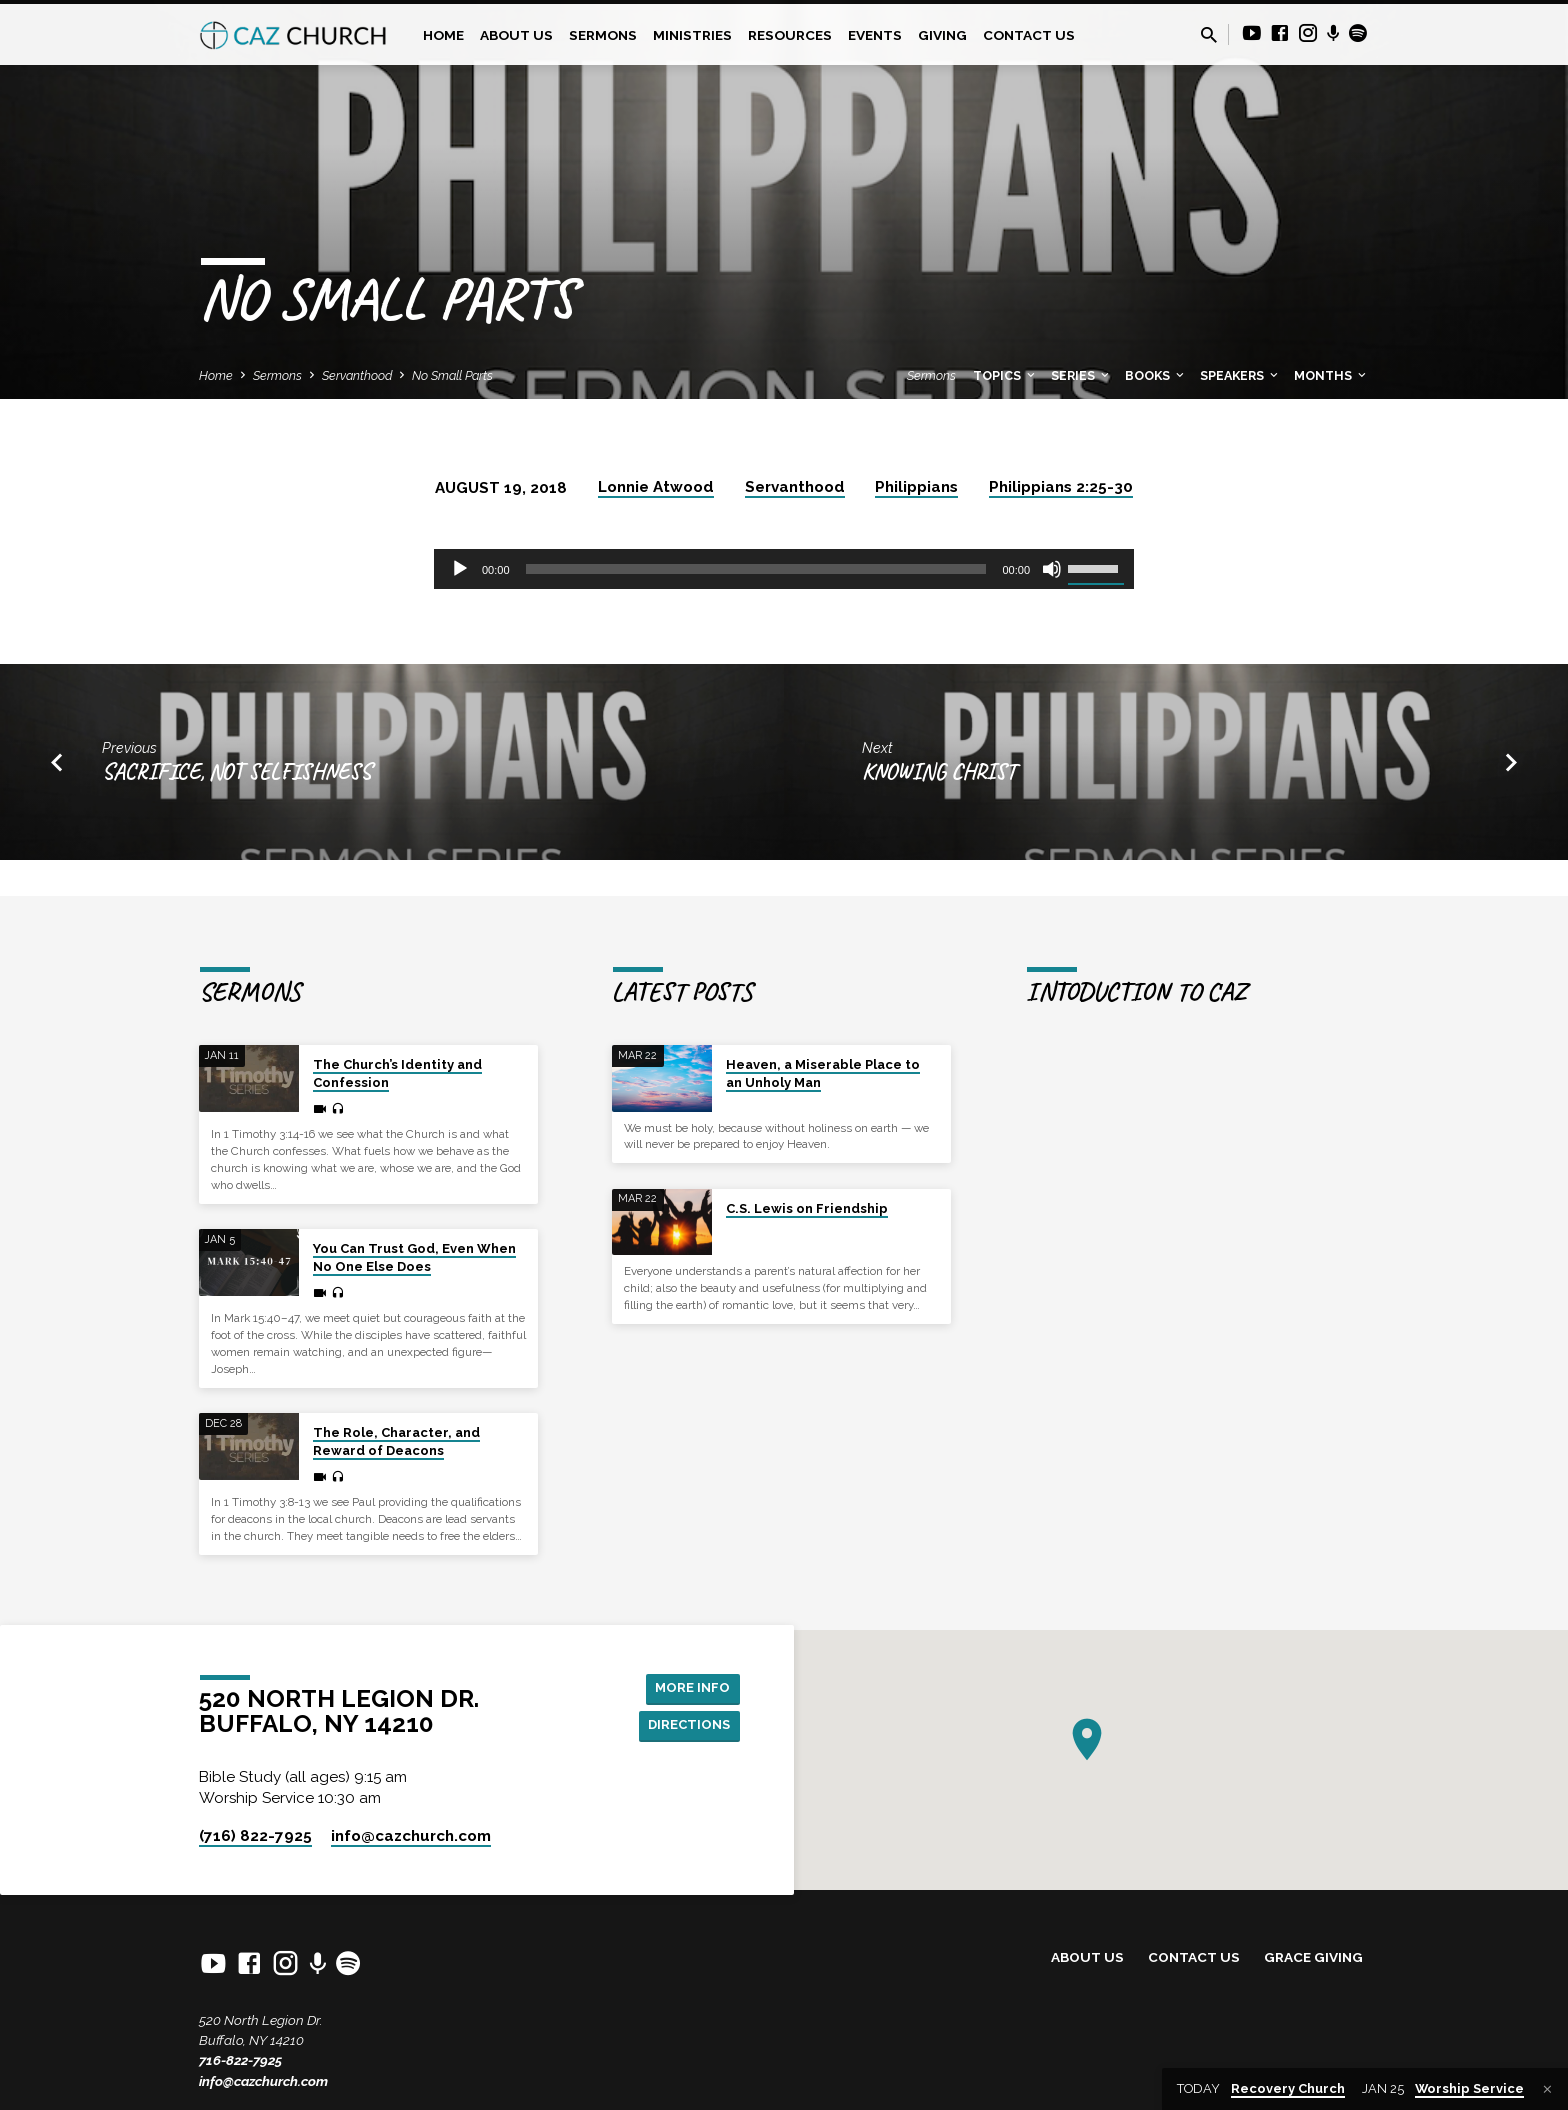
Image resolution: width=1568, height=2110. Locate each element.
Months (1331, 375)
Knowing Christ (939, 771)
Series (1081, 375)
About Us (516, 35)
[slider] (756, 569)
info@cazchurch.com (263, 2081)
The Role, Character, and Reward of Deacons (396, 1441)
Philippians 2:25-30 (1061, 487)
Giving (942, 35)
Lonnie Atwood (656, 487)
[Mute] (1052, 569)
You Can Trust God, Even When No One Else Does (414, 1257)
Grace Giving (1313, 1957)
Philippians (916, 487)
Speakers (1240, 375)
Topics (1005, 375)
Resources (790, 35)
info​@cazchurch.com (411, 1836)
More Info (689, 1687)
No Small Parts (452, 375)
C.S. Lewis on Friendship (807, 1208)
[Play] (460, 569)
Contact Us (1029, 35)
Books (1156, 375)
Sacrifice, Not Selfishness (236, 771)
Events (875, 35)
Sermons (603, 35)
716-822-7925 (240, 2060)
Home (443, 35)
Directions (686, 1726)
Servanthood (357, 375)
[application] (784, 569)
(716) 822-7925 (255, 1836)
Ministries (692, 35)
